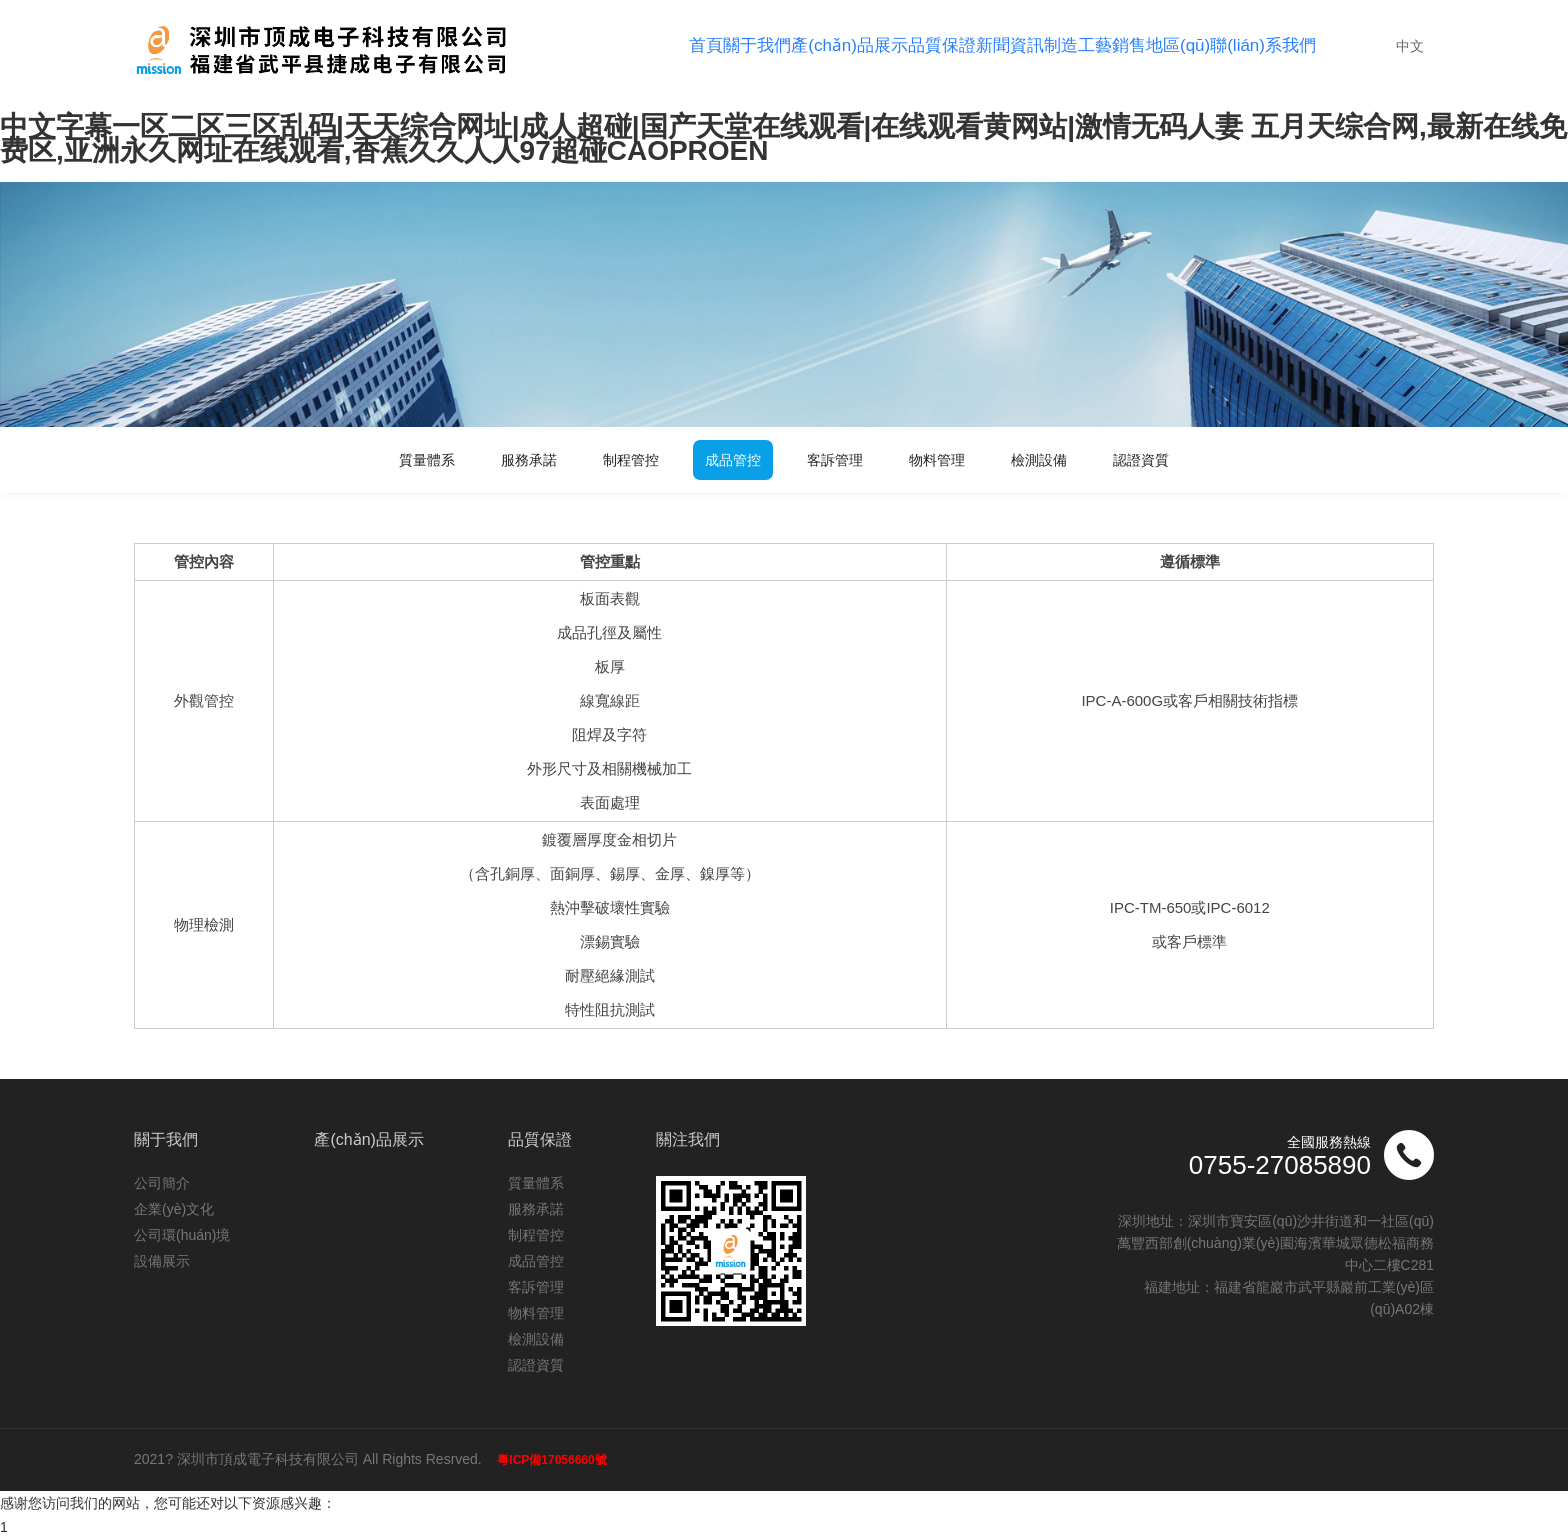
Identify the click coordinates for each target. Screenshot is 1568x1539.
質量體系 (427, 460)
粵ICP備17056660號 (551, 1460)
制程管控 (631, 460)
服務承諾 (529, 460)
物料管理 (937, 460)
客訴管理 (835, 460)
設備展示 (162, 1261)
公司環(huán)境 (182, 1235)
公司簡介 (162, 1183)
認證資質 (1141, 460)
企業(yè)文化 (174, 1209)
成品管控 (733, 460)
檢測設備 (1039, 460)
